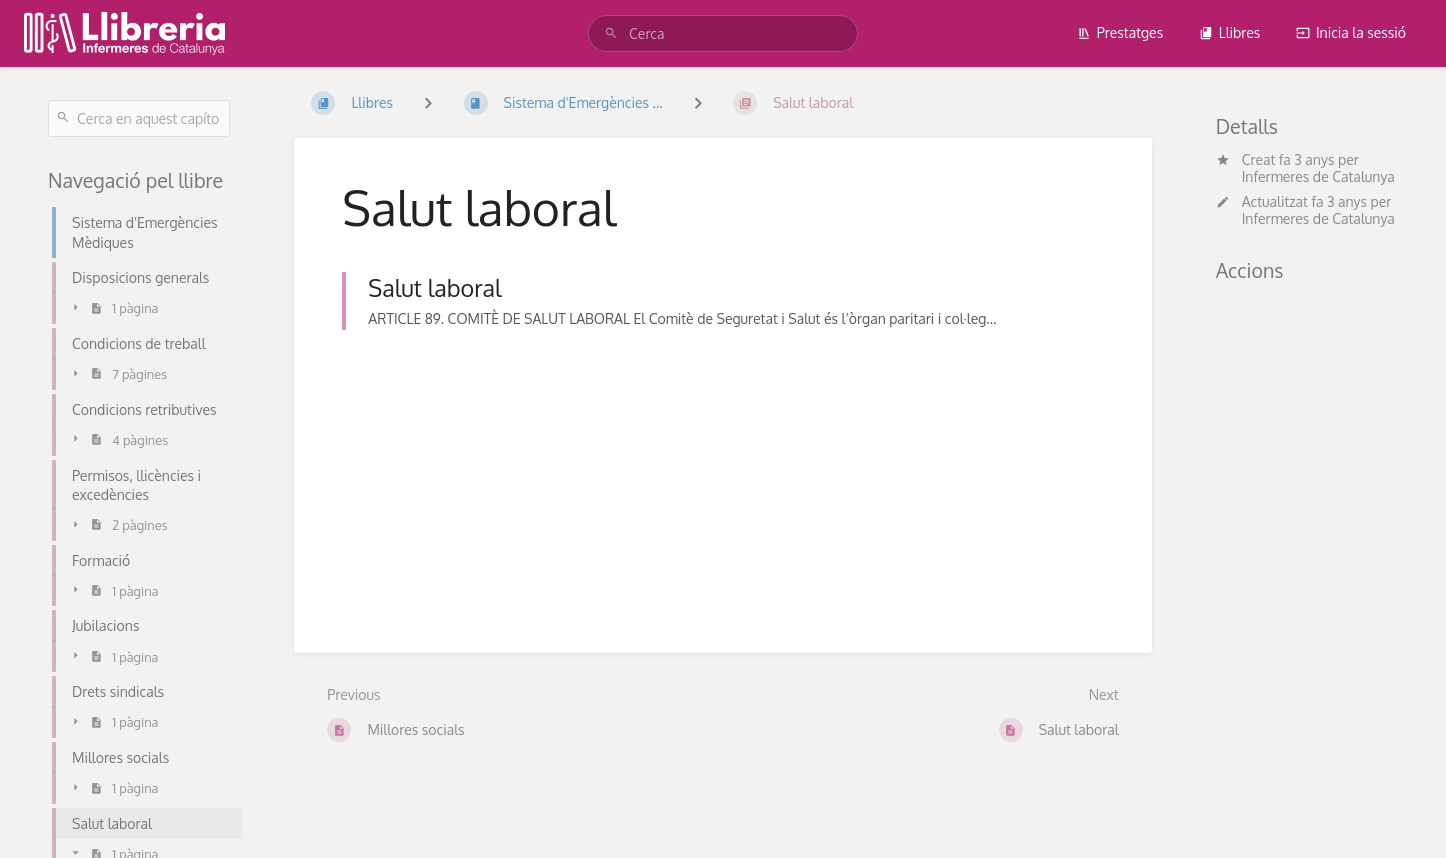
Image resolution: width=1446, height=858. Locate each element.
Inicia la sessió (1351, 32)
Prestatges (1120, 32)
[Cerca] (614, 33)
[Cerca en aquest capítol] (139, 118)
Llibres (1230, 32)
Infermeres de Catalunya (1318, 176)
